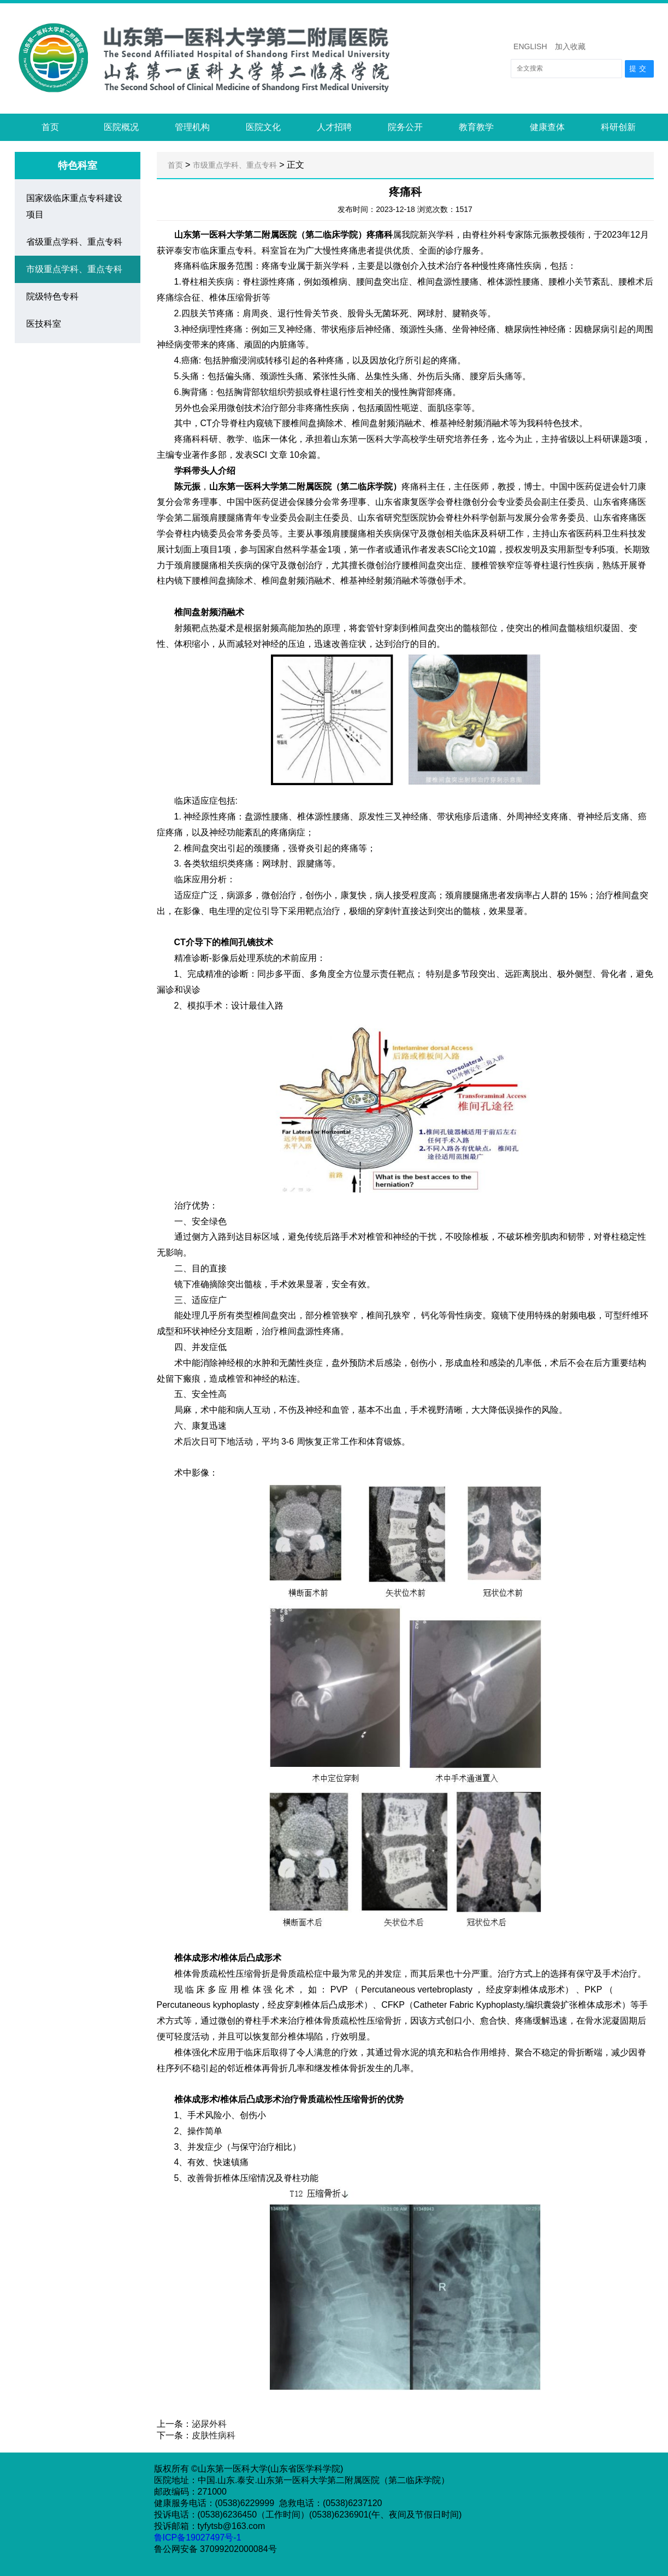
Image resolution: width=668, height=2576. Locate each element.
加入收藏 (570, 46)
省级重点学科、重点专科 (74, 241)
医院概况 (121, 127)
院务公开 (405, 127)
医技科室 (43, 323)
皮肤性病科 (213, 2435)
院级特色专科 (52, 296)
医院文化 (263, 127)
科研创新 (618, 127)
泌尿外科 (209, 2423)
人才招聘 (334, 127)
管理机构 (192, 127)
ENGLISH (530, 46)
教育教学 (476, 127)
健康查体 (547, 127)
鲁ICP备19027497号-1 (199, 2537)
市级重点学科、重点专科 (74, 269)
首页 (50, 127)
